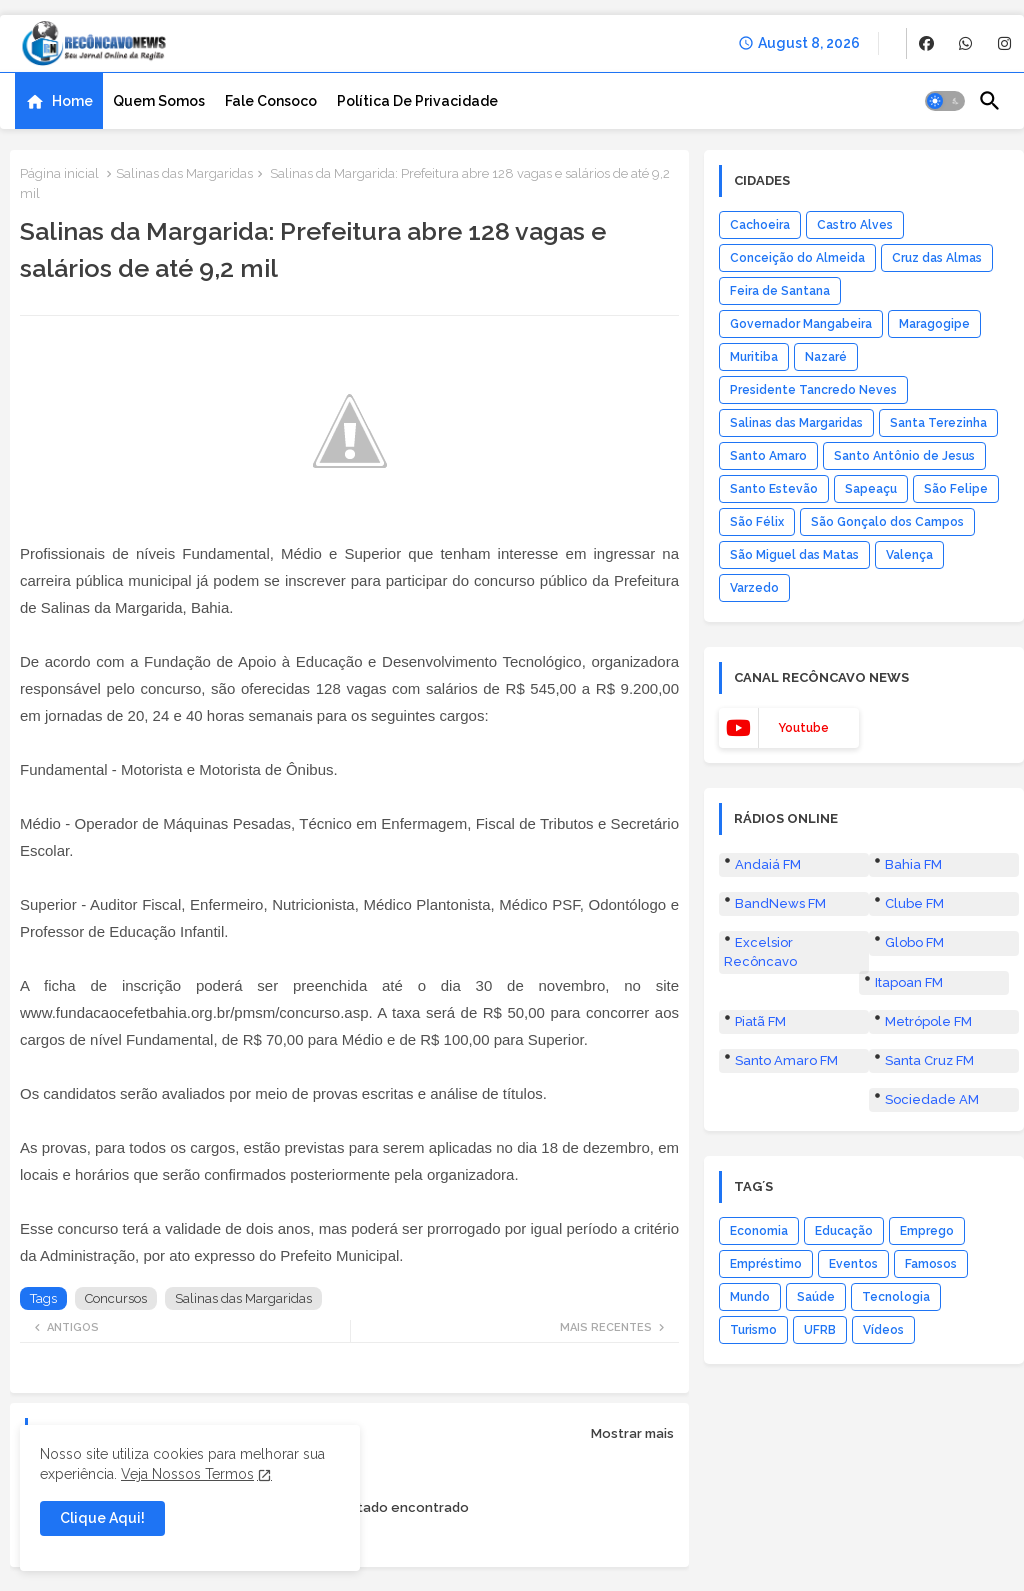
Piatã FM (760, 1021)
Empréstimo (766, 1264)
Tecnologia (896, 1297)
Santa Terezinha (938, 423)
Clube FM (914, 903)
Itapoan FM (909, 982)
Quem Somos (159, 101)
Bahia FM (913, 864)
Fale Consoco (271, 101)
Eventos (853, 1264)
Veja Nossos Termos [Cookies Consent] (187, 1474)
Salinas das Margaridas (184, 173)
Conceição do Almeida (797, 258)
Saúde (816, 1297)
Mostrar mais (632, 1433)
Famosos (931, 1264)
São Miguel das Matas (794, 555)
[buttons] (926, 43)
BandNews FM (780, 903)
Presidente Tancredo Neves (813, 390)
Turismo (753, 1330)
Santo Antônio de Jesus (904, 456)
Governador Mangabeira (801, 324)
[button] (945, 101)
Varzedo (754, 588)
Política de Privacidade (417, 101)
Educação (844, 1231)
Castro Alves (855, 225)
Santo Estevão (774, 489)
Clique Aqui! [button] (102, 1518)
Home (72, 101)
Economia (759, 1231)
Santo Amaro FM (786, 1060)
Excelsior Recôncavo (760, 951)
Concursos (116, 1298)
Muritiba (754, 357)
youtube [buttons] (803, 728)
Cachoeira (760, 225)
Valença (909, 555)
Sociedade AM (932, 1099)
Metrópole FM (928, 1021)
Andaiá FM (768, 864)
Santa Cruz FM (929, 1060)
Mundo (750, 1297)
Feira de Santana (780, 291)
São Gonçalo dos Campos (887, 522)
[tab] (59, 101)
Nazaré (826, 357)
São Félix (757, 522)
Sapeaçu (871, 489)
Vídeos (883, 1330)
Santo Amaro (768, 456)
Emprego (927, 1231)
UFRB (820, 1330)
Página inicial (59, 173)
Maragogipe (934, 324)
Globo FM (914, 942)
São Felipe (956, 489)
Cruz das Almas (937, 258)
